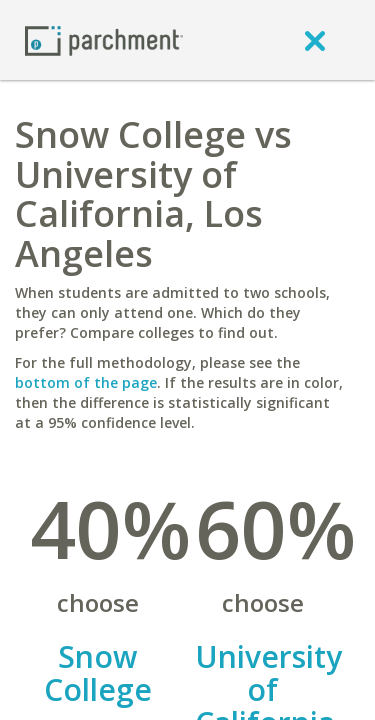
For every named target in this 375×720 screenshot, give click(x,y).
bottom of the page (86, 382)
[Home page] (104, 39)
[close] (315, 40)
